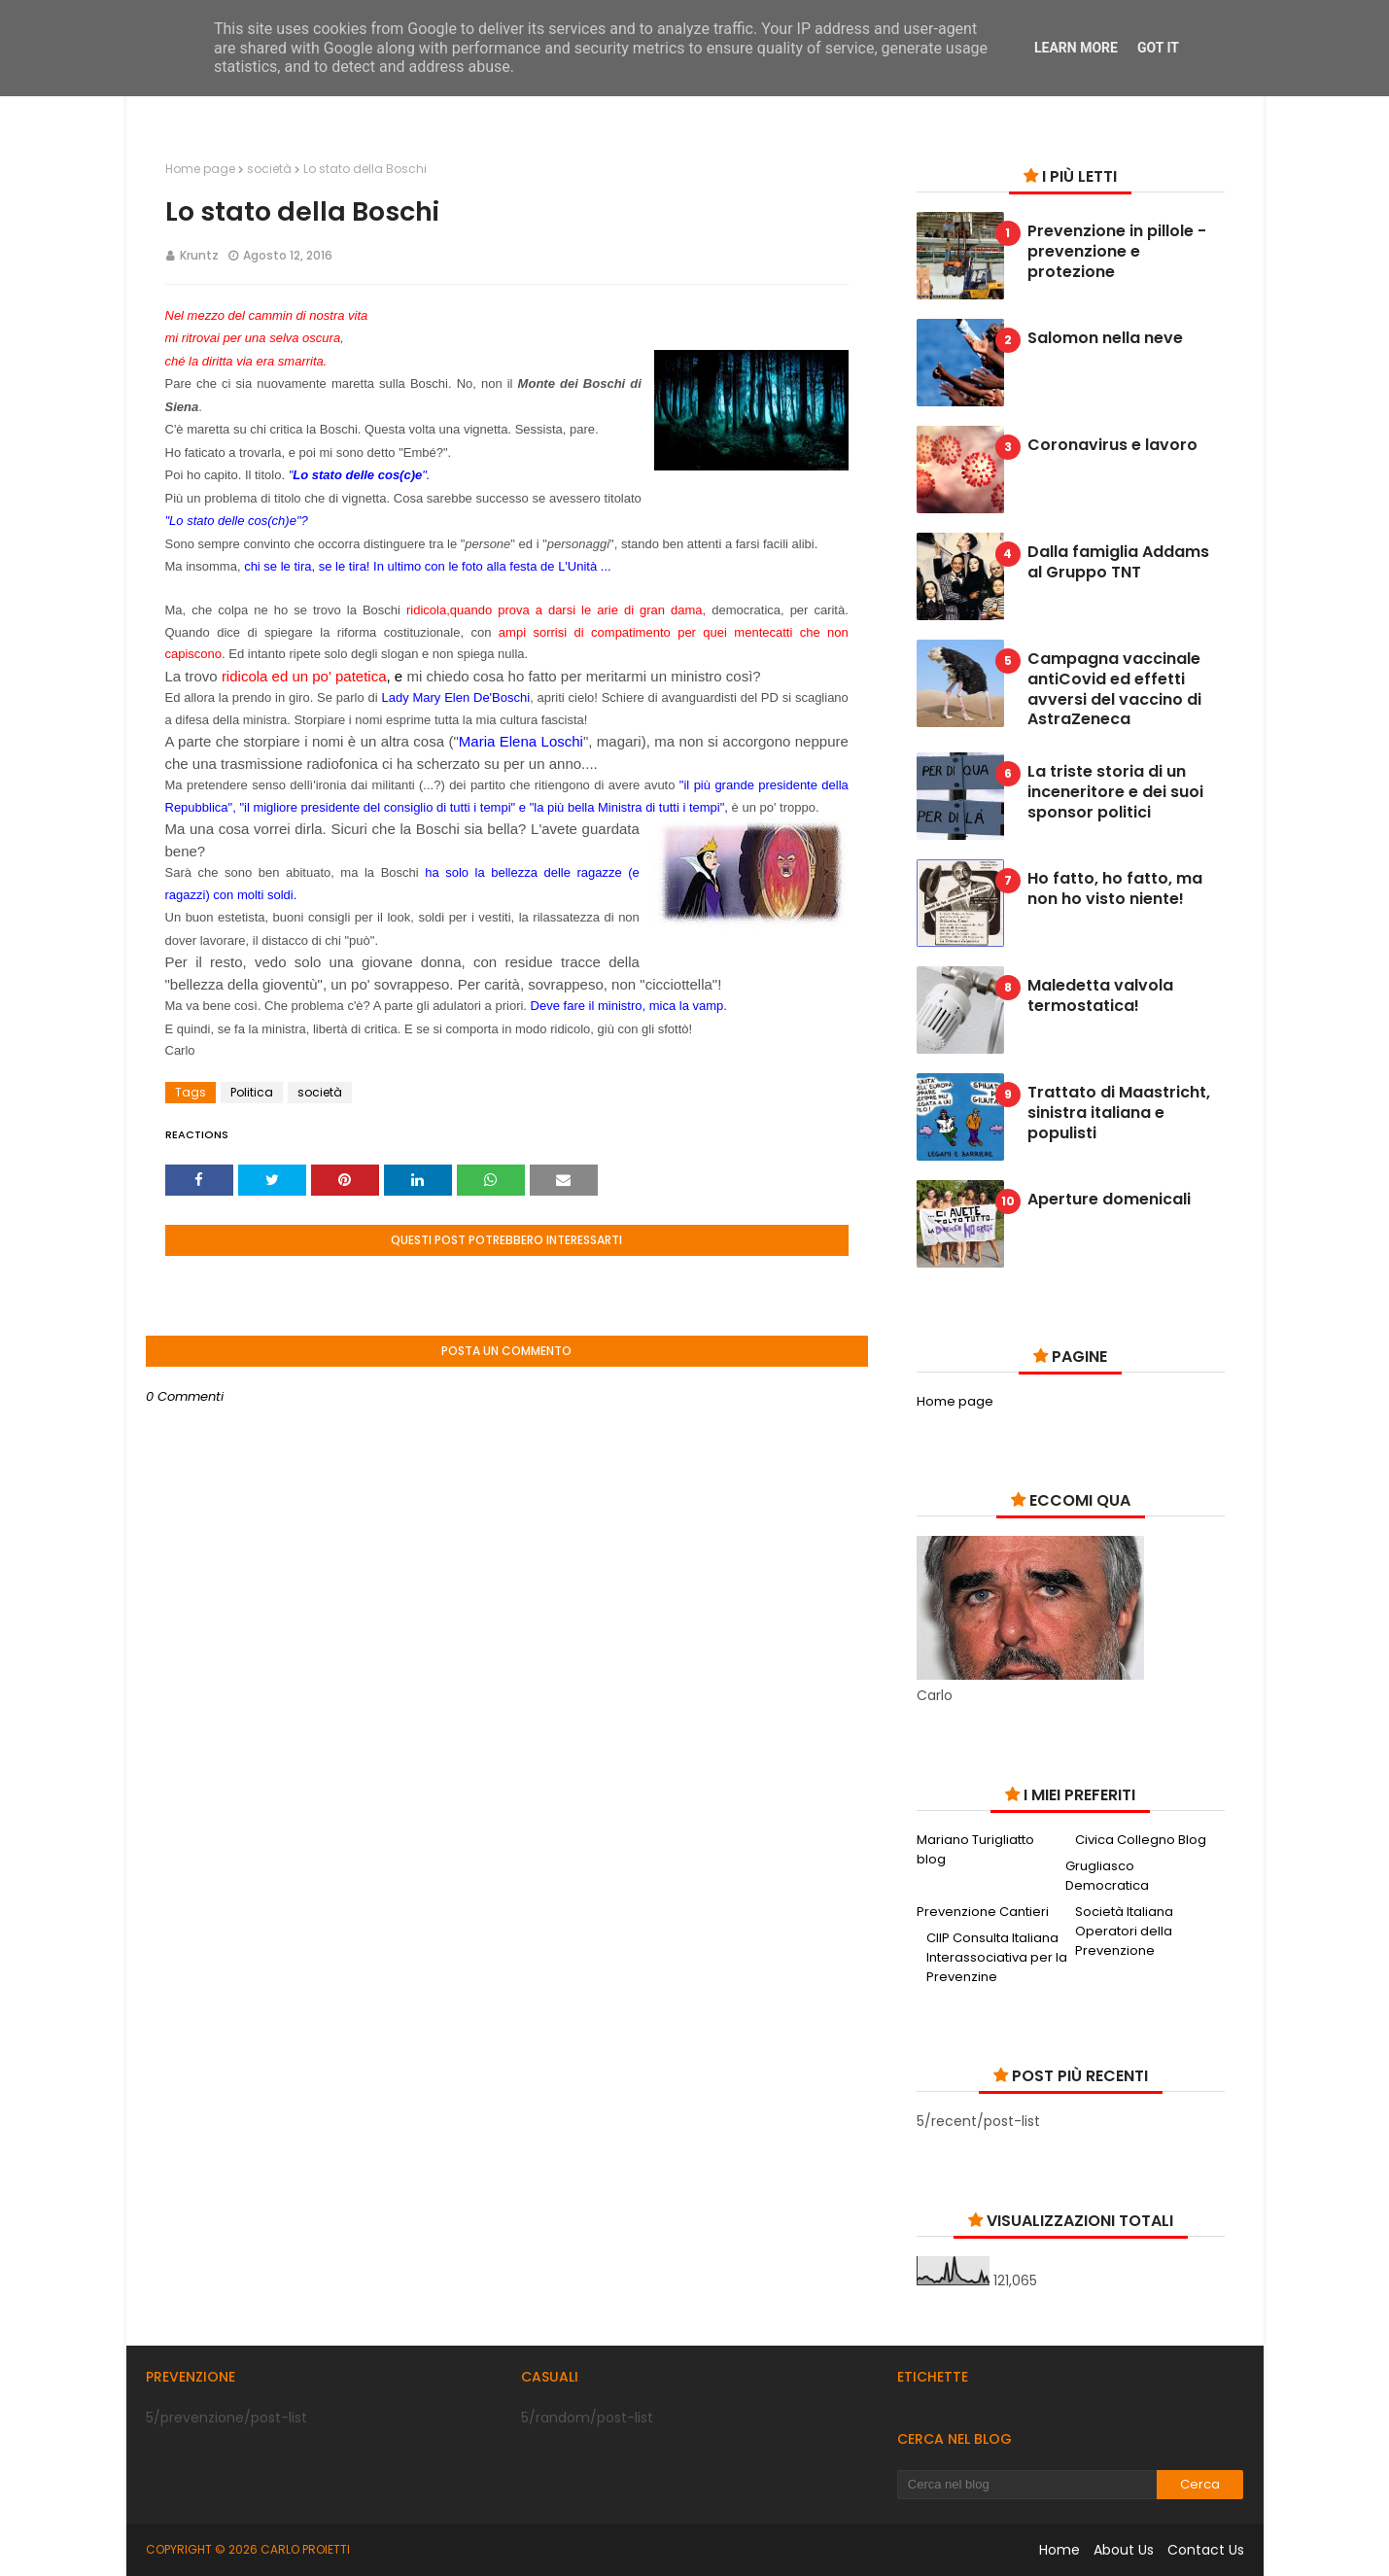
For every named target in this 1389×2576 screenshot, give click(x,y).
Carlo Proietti (305, 2549)
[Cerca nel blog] (1027, 2484)
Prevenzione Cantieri (983, 1911)
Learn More (1076, 47)
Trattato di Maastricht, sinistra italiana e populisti (1118, 1113)
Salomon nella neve (1105, 339)
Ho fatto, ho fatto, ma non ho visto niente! (1114, 889)
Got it (1158, 47)
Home (1059, 2549)
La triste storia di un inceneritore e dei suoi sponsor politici (1115, 792)
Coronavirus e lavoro (1112, 445)
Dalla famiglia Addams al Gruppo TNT (1118, 562)
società (269, 168)
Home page (200, 168)
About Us (1124, 2549)
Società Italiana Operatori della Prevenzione (1124, 1931)
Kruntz (199, 255)
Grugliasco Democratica (1107, 1876)
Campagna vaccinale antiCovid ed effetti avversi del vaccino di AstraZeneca (1114, 689)
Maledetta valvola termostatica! (1100, 996)
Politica (251, 1092)
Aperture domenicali (1109, 1200)
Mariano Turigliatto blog (975, 1849)
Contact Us (1205, 2549)
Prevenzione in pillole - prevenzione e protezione (1116, 252)
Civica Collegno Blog (1140, 1839)
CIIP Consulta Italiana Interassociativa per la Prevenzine (996, 1957)
